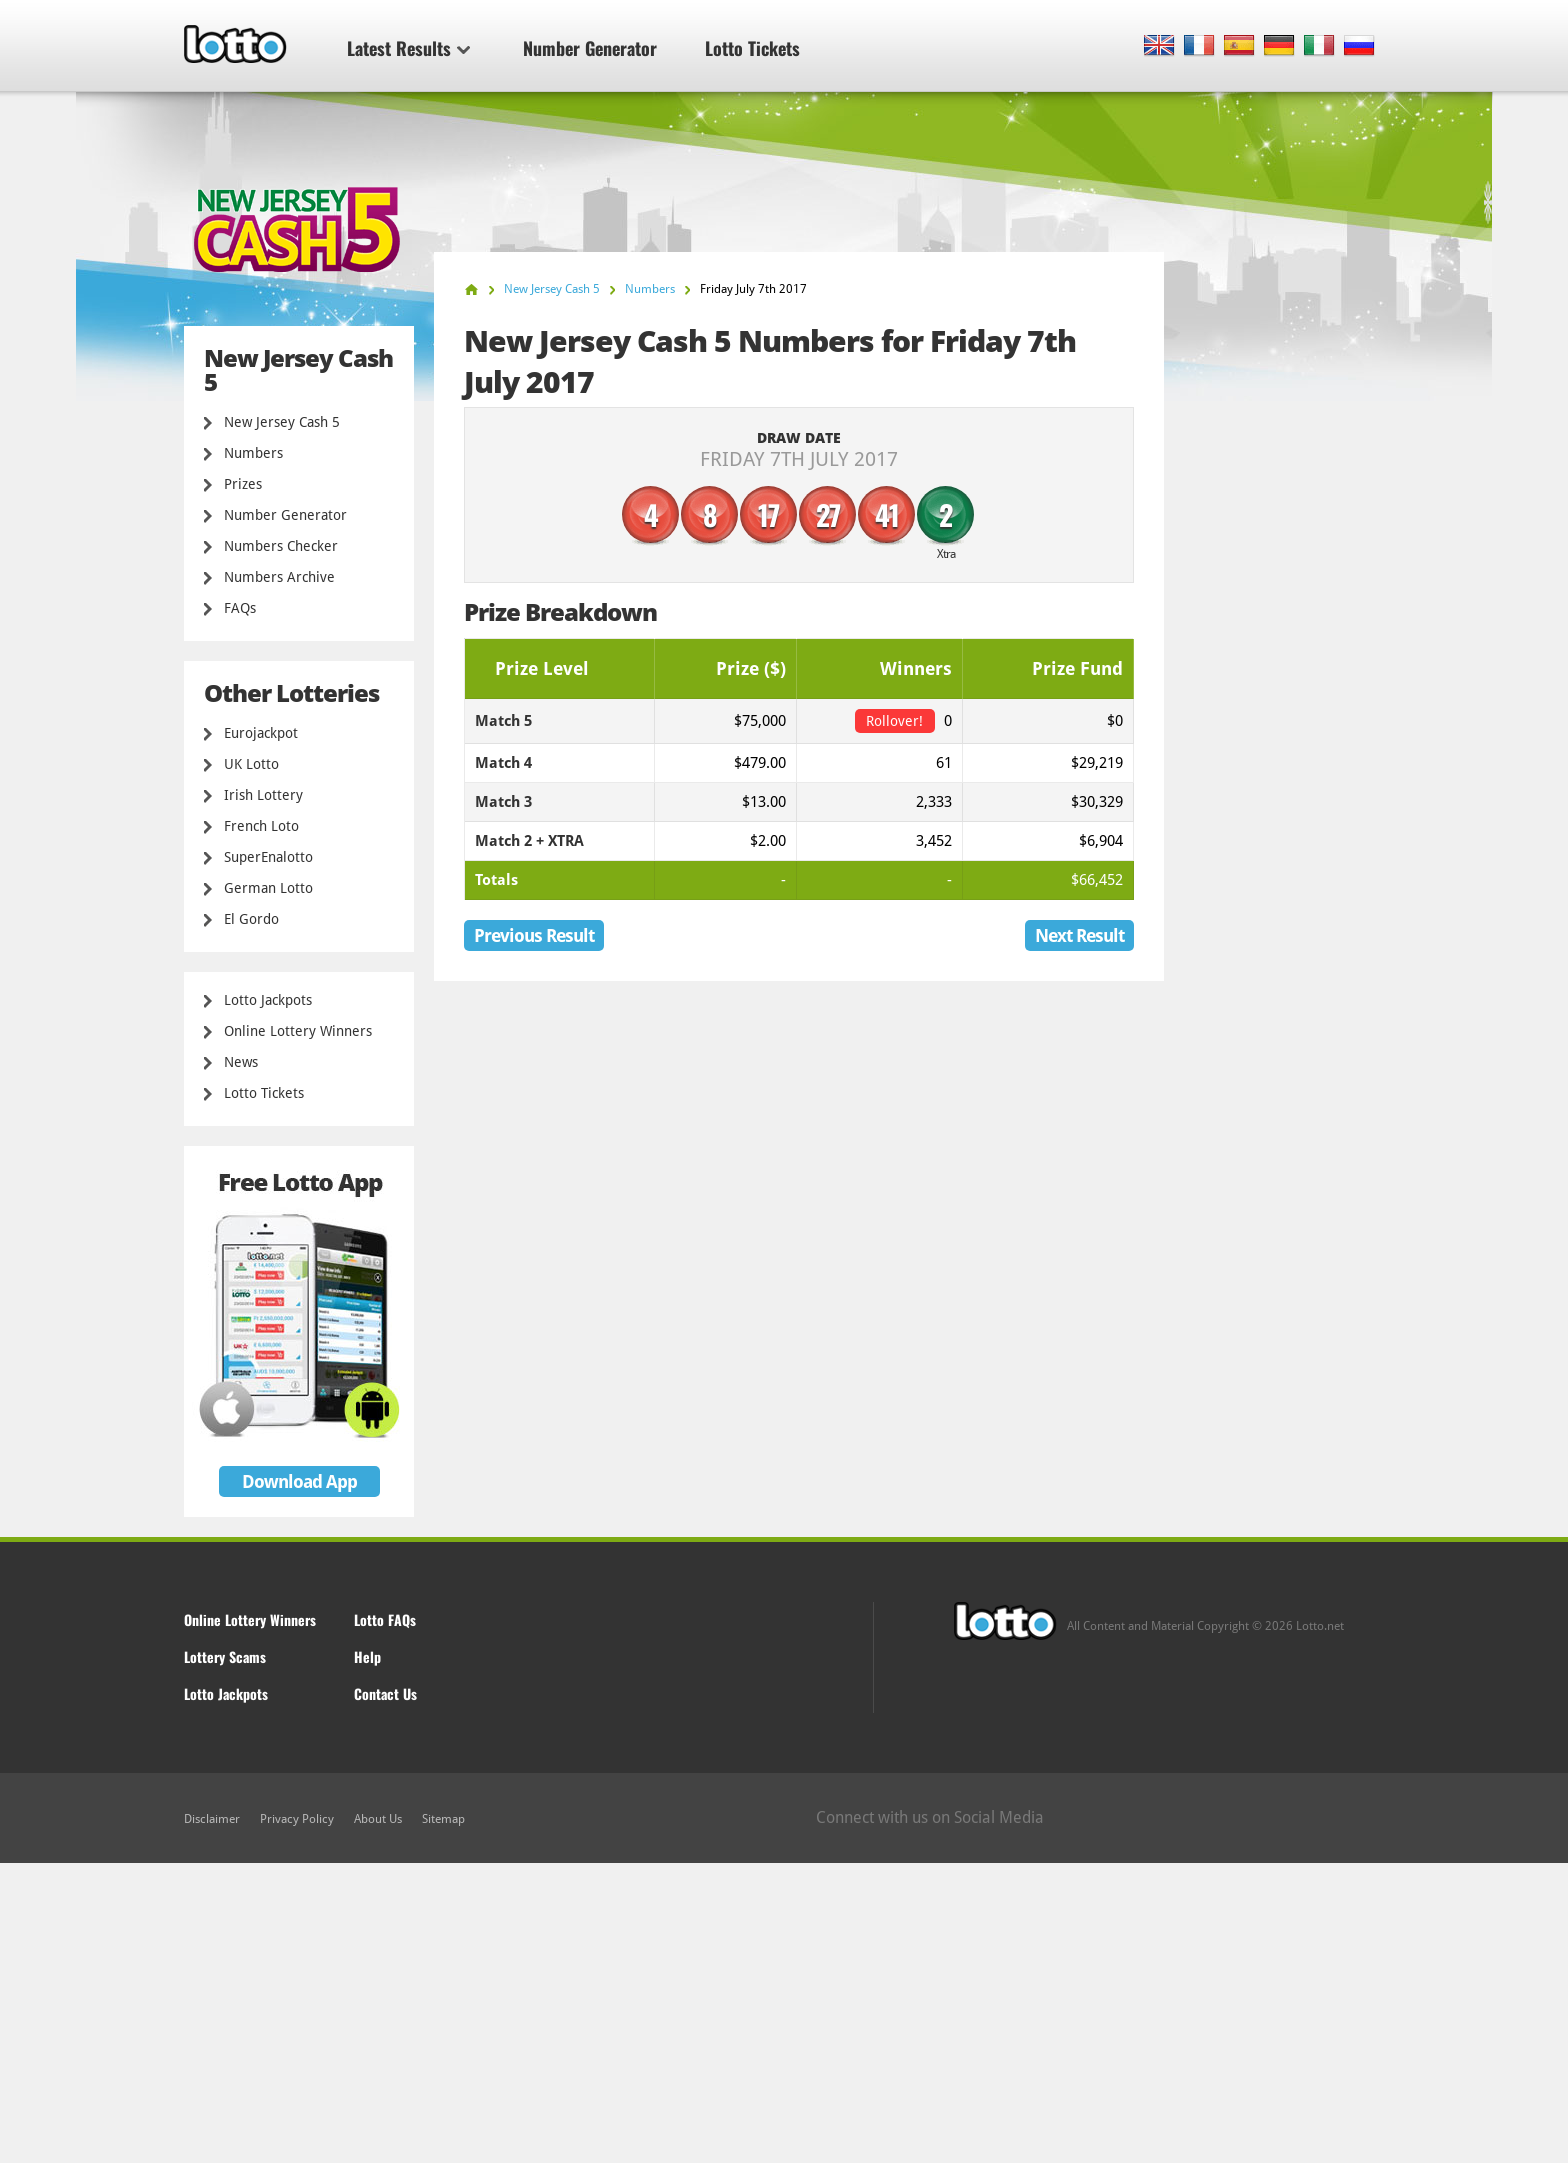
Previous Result (534, 935)
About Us (378, 1819)
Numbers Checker (281, 546)
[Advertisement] (784, 2013)
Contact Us (385, 1693)
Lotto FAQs (385, 1619)
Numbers (253, 453)
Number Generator (590, 48)
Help (367, 1656)
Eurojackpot (261, 733)
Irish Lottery (263, 795)
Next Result (1079, 935)
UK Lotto (251, 764)
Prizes (243, 484)
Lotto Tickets (752, 48)
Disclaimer (212, 1819)
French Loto (261, 826)
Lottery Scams (225, 1656)
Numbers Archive (279, 577)
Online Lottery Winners (298, 1031)
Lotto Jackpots (268, 1000)
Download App (299, 1481)
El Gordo (251, 919)
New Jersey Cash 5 (282, 422)
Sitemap (443, 1819)
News (241, 1062)
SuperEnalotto (268, 857)
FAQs (240, 608)
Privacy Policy (297, 1819)
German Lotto (268, 888)
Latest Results (408, 48)
